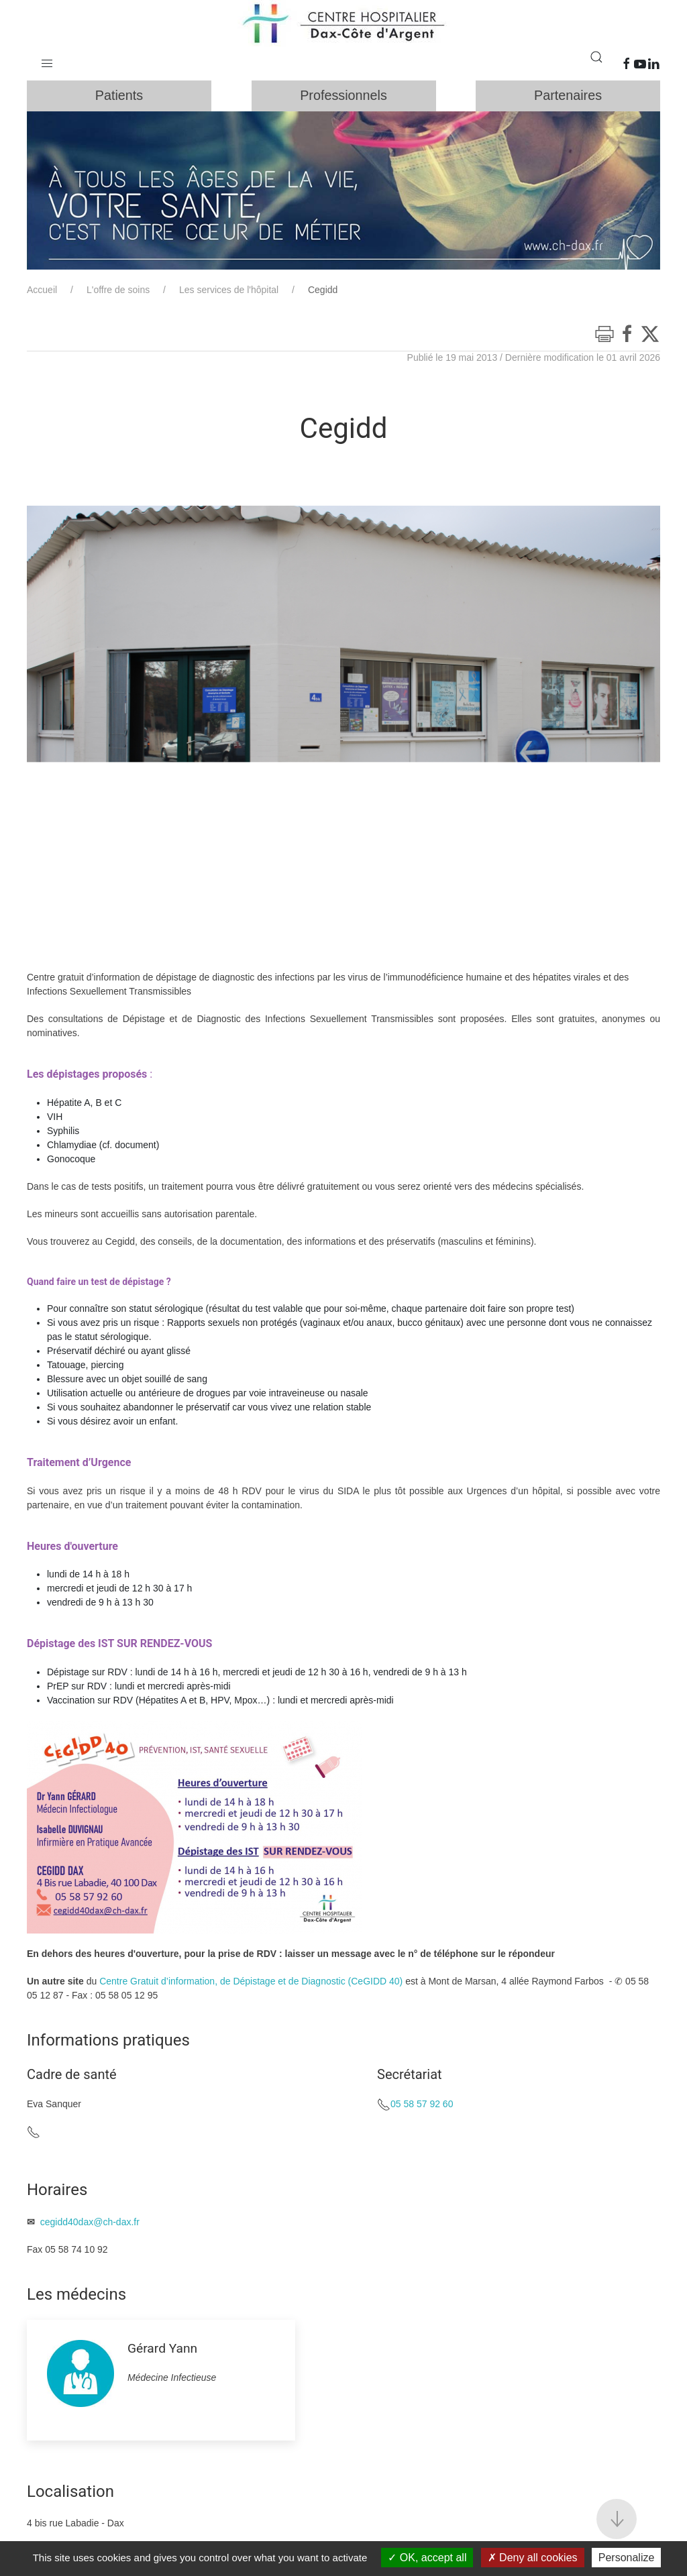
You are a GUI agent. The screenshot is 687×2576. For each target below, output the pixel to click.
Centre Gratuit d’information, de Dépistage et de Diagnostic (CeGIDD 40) (251, 1985)
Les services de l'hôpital (228, 294)
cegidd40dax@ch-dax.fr (90, 2226)
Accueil (42, 294)
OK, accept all (427, 2557)
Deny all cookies (533, 2557)
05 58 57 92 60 (421, 2108)
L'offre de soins (118, 294)
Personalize (626, 2557)
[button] (47, 60)
